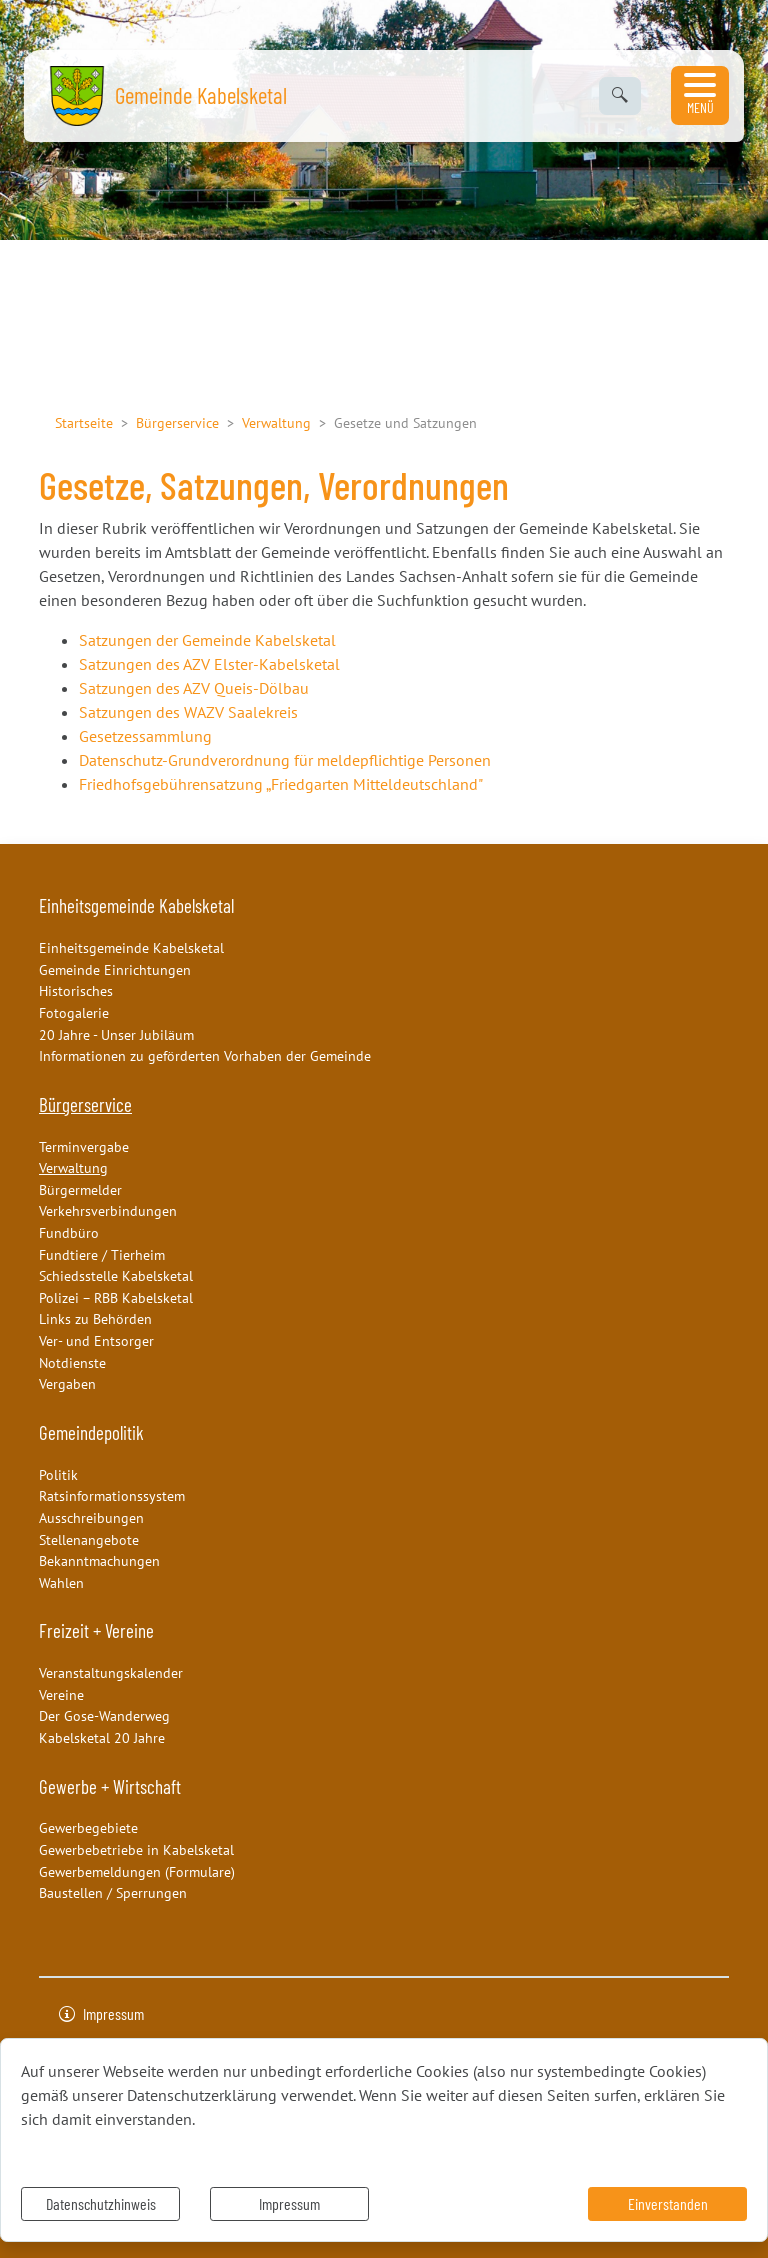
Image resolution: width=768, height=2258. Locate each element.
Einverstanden (668, 2203)
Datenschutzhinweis (101, 2203)
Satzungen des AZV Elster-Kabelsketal (209, 664)
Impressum (289, 2203)
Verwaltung (276, 422)
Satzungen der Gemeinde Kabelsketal (207, 640)
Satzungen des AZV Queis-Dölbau (194, 688)
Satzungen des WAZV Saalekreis (188, 712)
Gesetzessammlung (145, 736)
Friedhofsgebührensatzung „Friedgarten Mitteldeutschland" (281, 784)
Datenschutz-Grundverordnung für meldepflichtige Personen (285, 760)
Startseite (84, 422)
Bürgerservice (177, 422)
